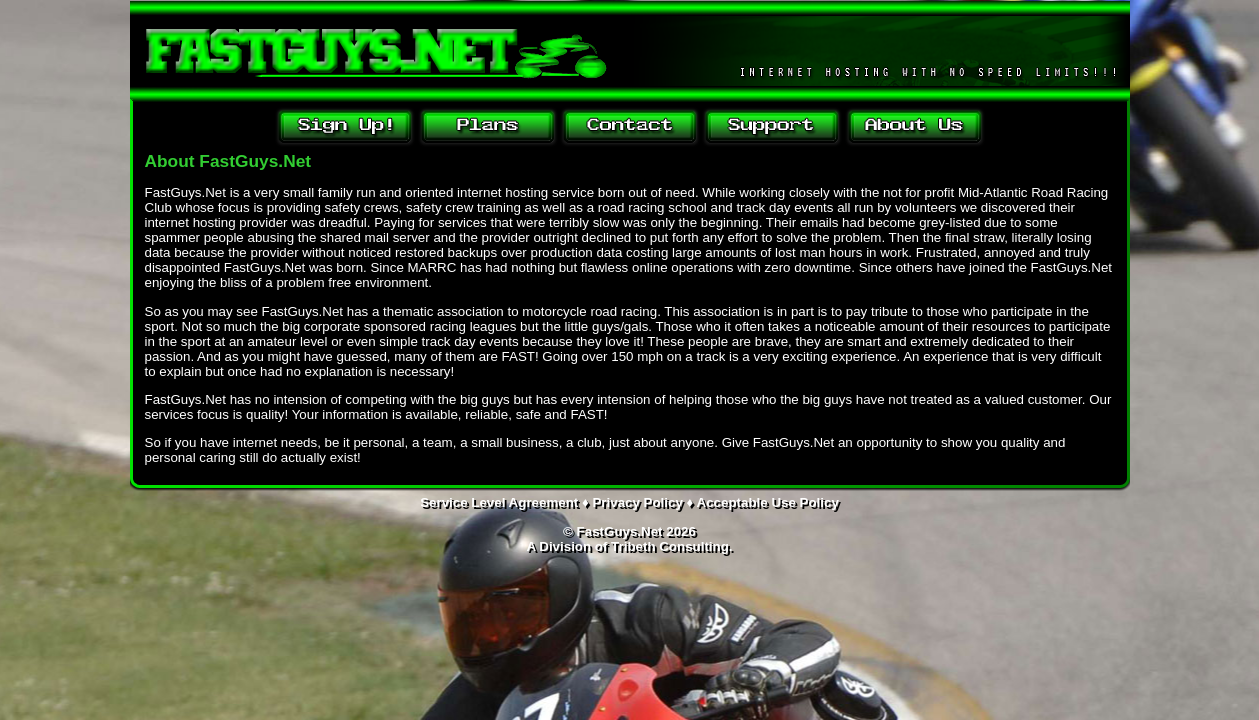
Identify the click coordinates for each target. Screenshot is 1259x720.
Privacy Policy (637, 502)
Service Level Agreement (499, 502)
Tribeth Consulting (670, 546)
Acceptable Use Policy (768, 502)
